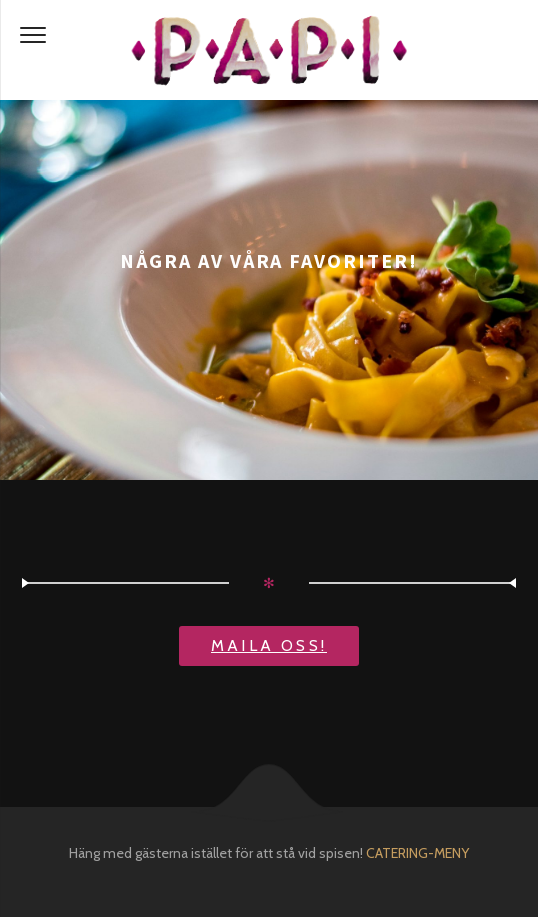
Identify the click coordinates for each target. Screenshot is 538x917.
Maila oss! (269, 645)
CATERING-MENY (417, 853)
